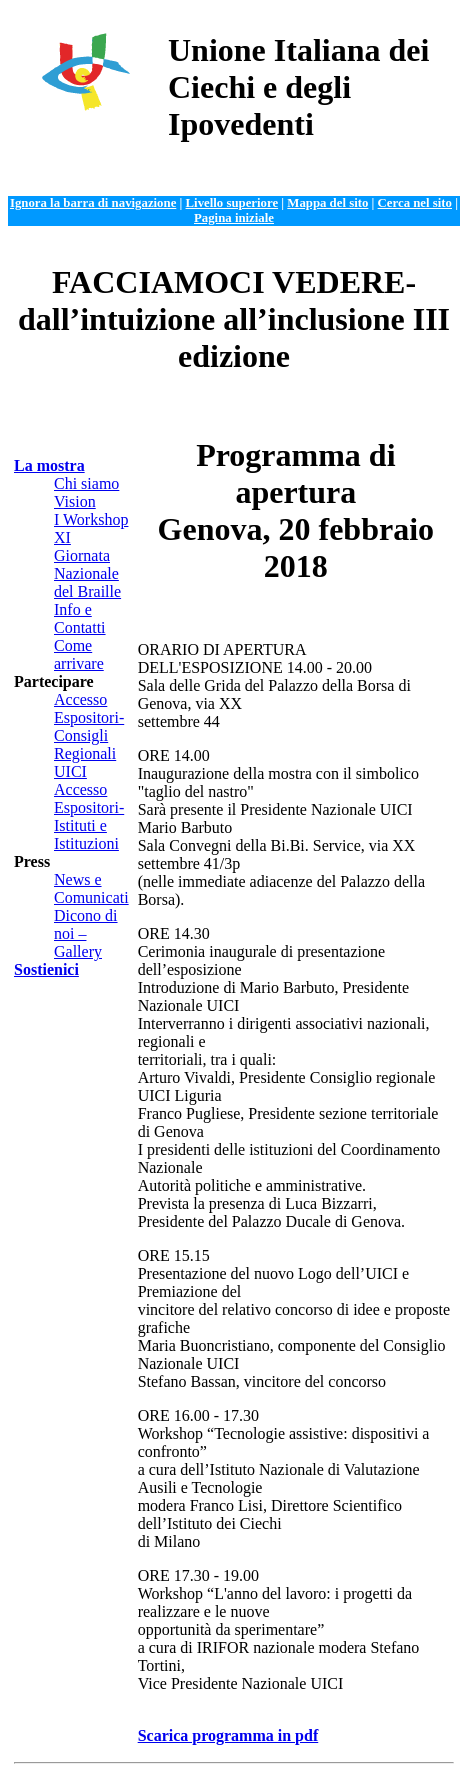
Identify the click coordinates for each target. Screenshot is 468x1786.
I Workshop (91, 519)
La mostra (49, 465)
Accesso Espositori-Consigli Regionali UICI (89, 735)
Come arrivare (79, 654)
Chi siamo (86, 483)
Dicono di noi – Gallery (86, 933)
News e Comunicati (91, 888)
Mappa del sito (327, 203)
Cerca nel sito (415, 203)
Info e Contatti (80, 618)
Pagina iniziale (234, 218)
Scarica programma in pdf (228, 1735)
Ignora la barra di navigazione (93, 203)
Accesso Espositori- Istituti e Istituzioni (89, 816)
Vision (75, 501)
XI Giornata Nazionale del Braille (87, 564)
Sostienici (46, 969)
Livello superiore (232, 203)
